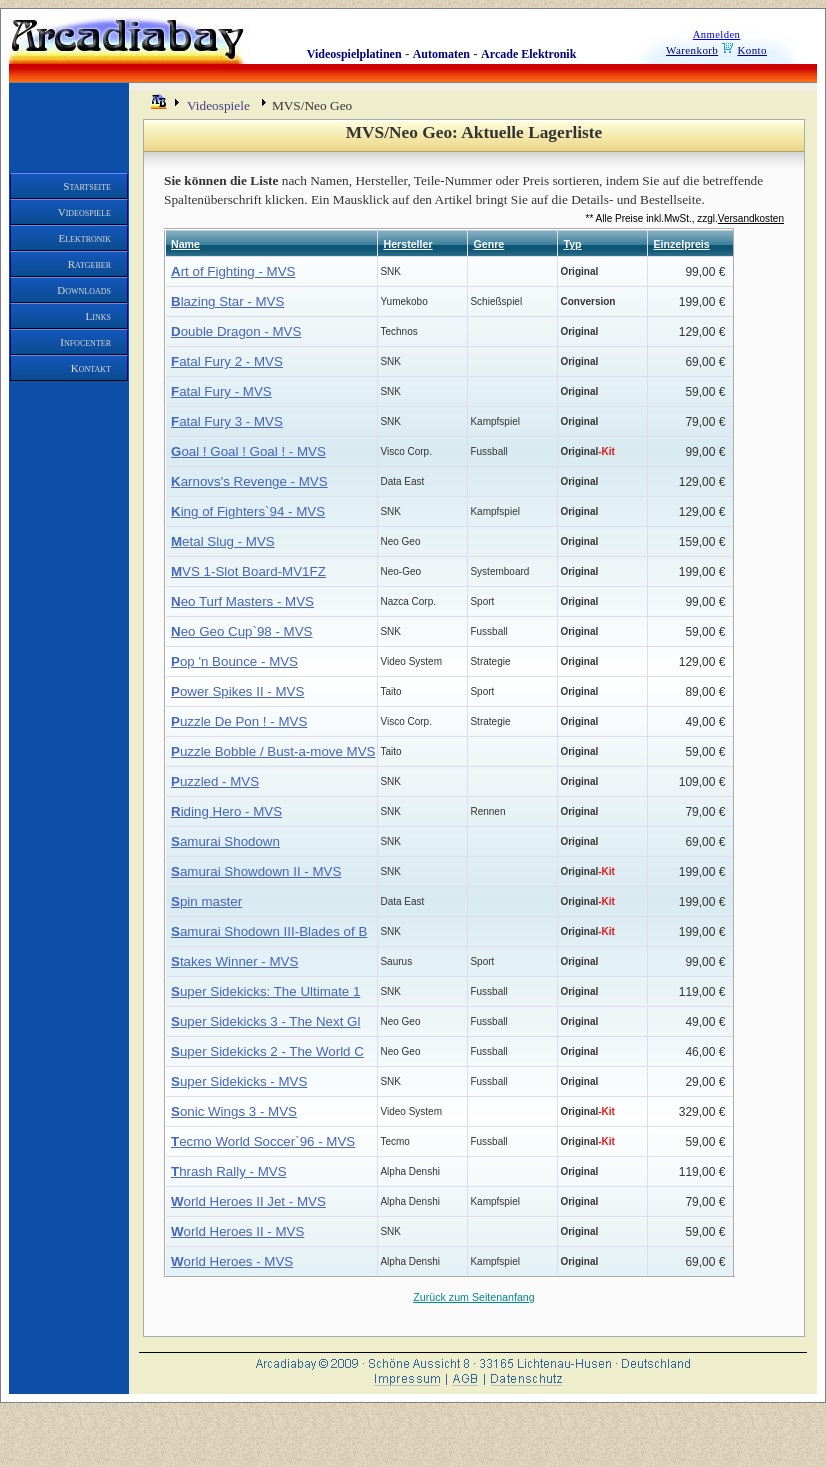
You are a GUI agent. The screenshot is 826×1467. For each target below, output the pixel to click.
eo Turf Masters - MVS (242, 601)
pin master (206, 901)
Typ (572, 244)
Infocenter (85, 342)
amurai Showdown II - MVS (256, 871)
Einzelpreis (681, 244)
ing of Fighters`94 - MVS (248, 511)
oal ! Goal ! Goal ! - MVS (248, 451)
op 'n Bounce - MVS (234, 661)
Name (185, 244)
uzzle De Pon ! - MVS (239, 721)
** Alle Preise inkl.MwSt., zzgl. (685, 218)
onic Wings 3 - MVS (234, 1111)
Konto (752, 50)
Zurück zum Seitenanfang (473, 1297)
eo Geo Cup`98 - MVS (242, 631)
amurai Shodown (225, 841)
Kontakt (91, 368)
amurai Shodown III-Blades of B (269, 931)
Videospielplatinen (354, 54)
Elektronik (85, 238)
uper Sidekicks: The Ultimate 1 (265, 991)
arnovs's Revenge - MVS (249, 481)
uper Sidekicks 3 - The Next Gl (265, 1021)
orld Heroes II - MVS (237, 1231)
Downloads (84, 290)
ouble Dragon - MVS (236, 331)
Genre (488, 244)
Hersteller (407, 244)
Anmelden (717, 34)
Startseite (87, 186)
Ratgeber (89, 264)
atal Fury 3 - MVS (227, 421)
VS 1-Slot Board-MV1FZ (248, 571)
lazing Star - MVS (227, 301)
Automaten (441, 54)
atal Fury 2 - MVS (227, 361)
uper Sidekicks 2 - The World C (267, 1051)
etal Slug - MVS (223, 541)
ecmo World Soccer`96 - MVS (263, 1141)
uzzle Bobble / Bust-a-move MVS (273, 751)
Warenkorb (692, 50)
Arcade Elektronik (528, 54)
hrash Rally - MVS (229, 1171)
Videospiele (84, 212)
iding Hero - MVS (226, 811)
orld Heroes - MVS (232, 1261)
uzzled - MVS (215, 781)
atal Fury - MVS (221, 391)
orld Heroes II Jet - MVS (248, 1201)
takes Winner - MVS (234, 961)
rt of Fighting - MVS (233, 271)
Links (98, 316)
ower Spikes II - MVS (237, 691)
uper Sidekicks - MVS (239, 1081)
